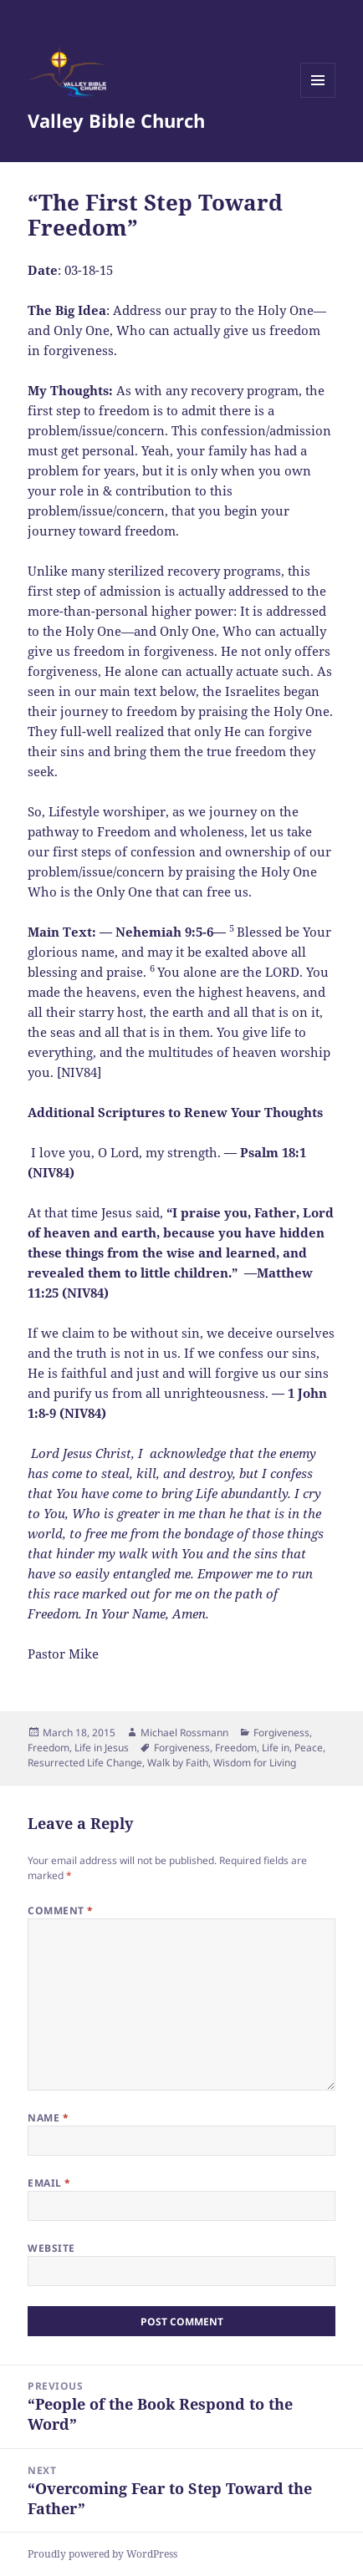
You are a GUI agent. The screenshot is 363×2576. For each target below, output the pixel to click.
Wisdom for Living (254, 1762)
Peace (308, 1747)
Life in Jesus (101, 1747)
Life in (275, 1747)
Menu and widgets (318, 97)
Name (48, 2118)
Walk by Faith (177, 1762)
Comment (60, 1910)
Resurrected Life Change (85, 1762)
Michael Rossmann (184, 1732)
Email (49, 2183)
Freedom (48, 1747)
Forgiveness (281, 1732)
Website (51, 2248)
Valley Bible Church (116, 120)
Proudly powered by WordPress (102, 2554)
